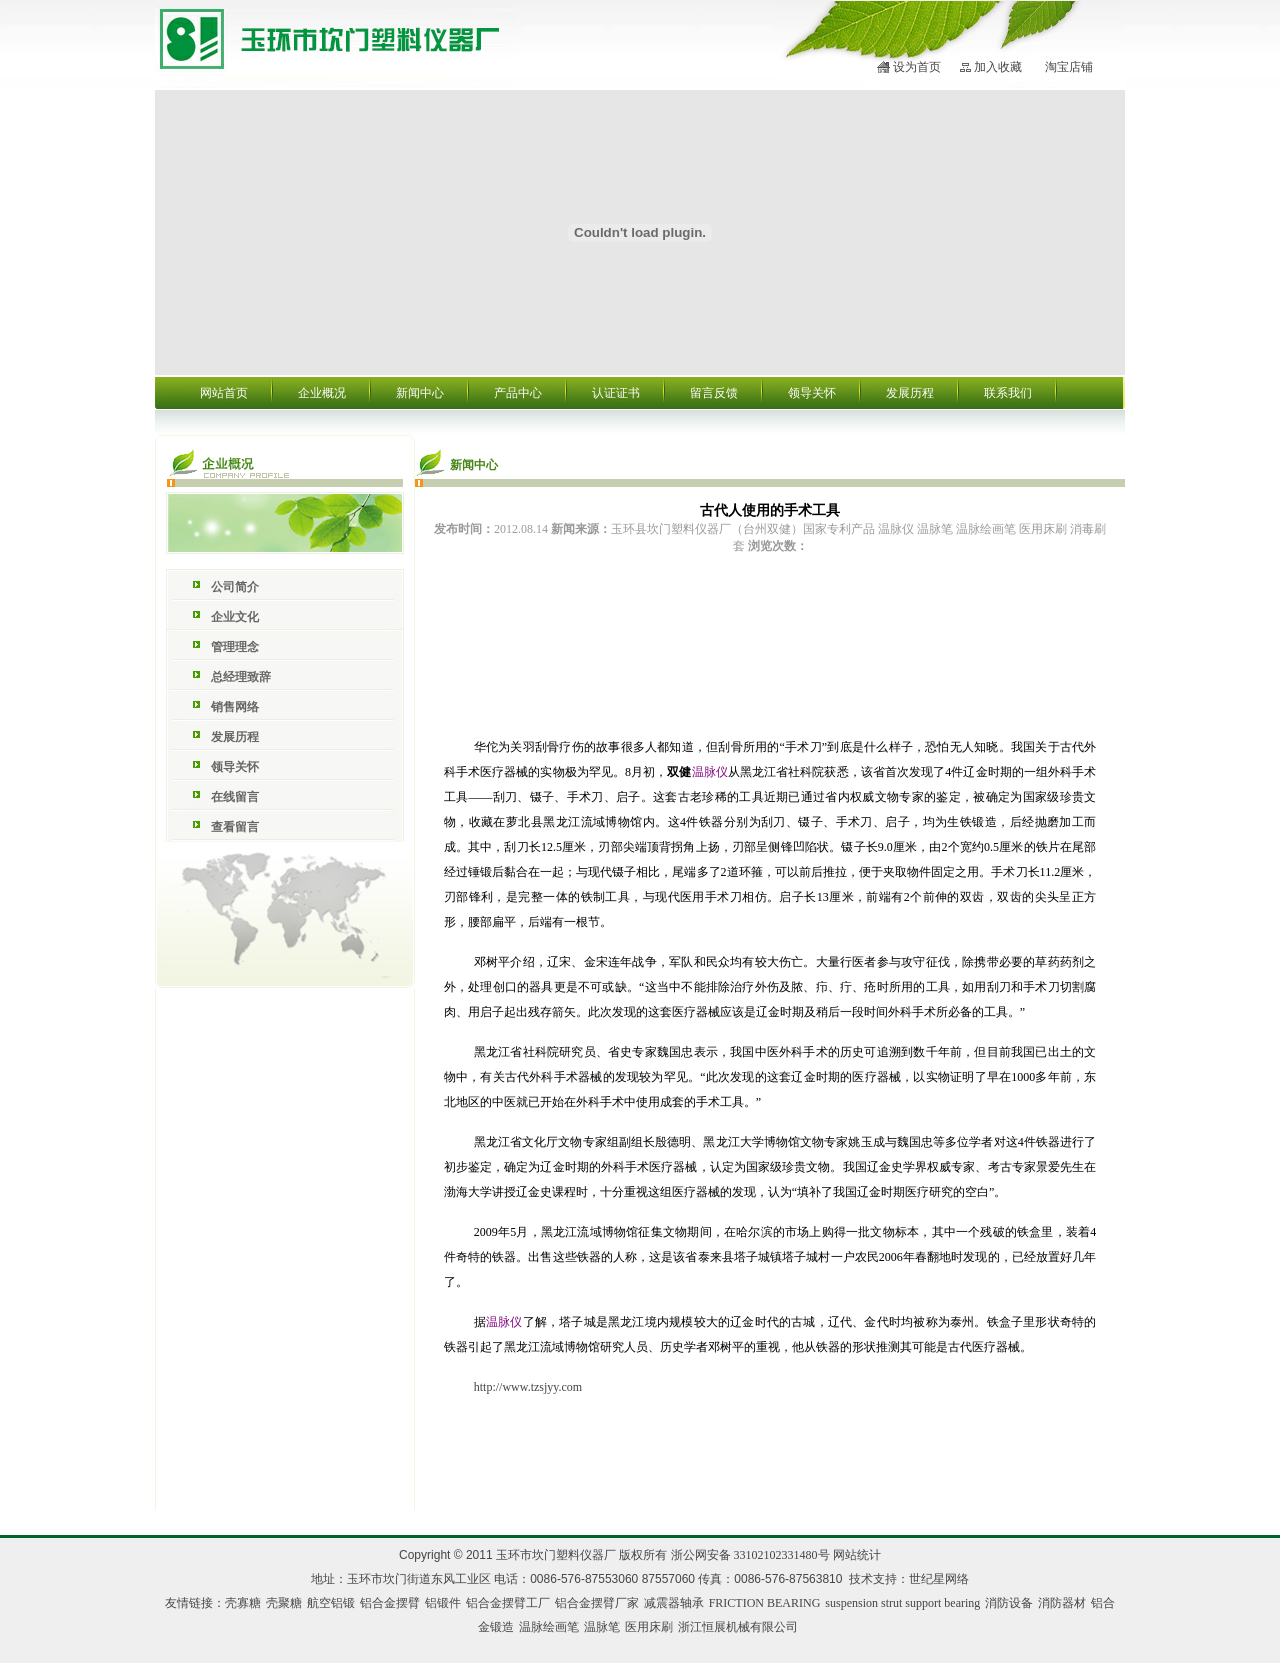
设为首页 (917, 67)
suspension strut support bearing (902, 1603)
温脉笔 (602, 1627)
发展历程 (910, 393)
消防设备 (1009, 1603)
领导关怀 (812, 393)
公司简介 (235, 587)
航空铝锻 (331, 1603)
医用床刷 (649, 1627)
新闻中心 (420, 393)
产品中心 (518, 393)
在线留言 (235, 797)
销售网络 (235, 707)
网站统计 (857, 1555)
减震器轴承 (674, 1603)
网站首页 (224, 393)
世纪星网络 (939, 1579)
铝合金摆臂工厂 (508, 1603)
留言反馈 (714, 393)
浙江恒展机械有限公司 (738, 1627)
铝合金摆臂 (390, 1603)
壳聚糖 (284, 1603)
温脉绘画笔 (549, 1627)
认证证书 (616, 393)
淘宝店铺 (1069, 67)
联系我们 (1008, 393)
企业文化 (235, 617)
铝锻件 (443, 1603)
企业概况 (322, 393)
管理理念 (235, 647)
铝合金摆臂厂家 (597, 1603)
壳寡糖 (243, 1603)
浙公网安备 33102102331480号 (750, 1555)
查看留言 (235, 827)
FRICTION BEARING (765, 1603)
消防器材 (1062, 1603)
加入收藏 (998, 67)
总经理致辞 (241, 677)
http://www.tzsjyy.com (528, 1387)
